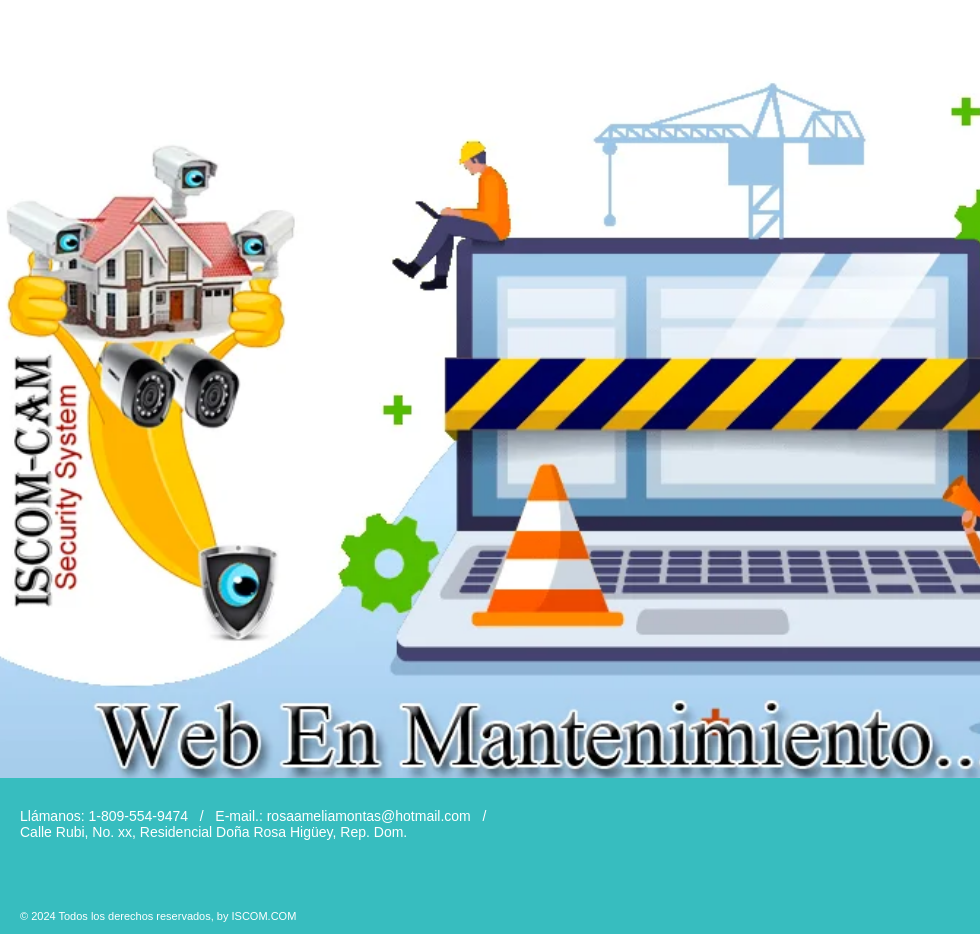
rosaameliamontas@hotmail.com (369, 816)
